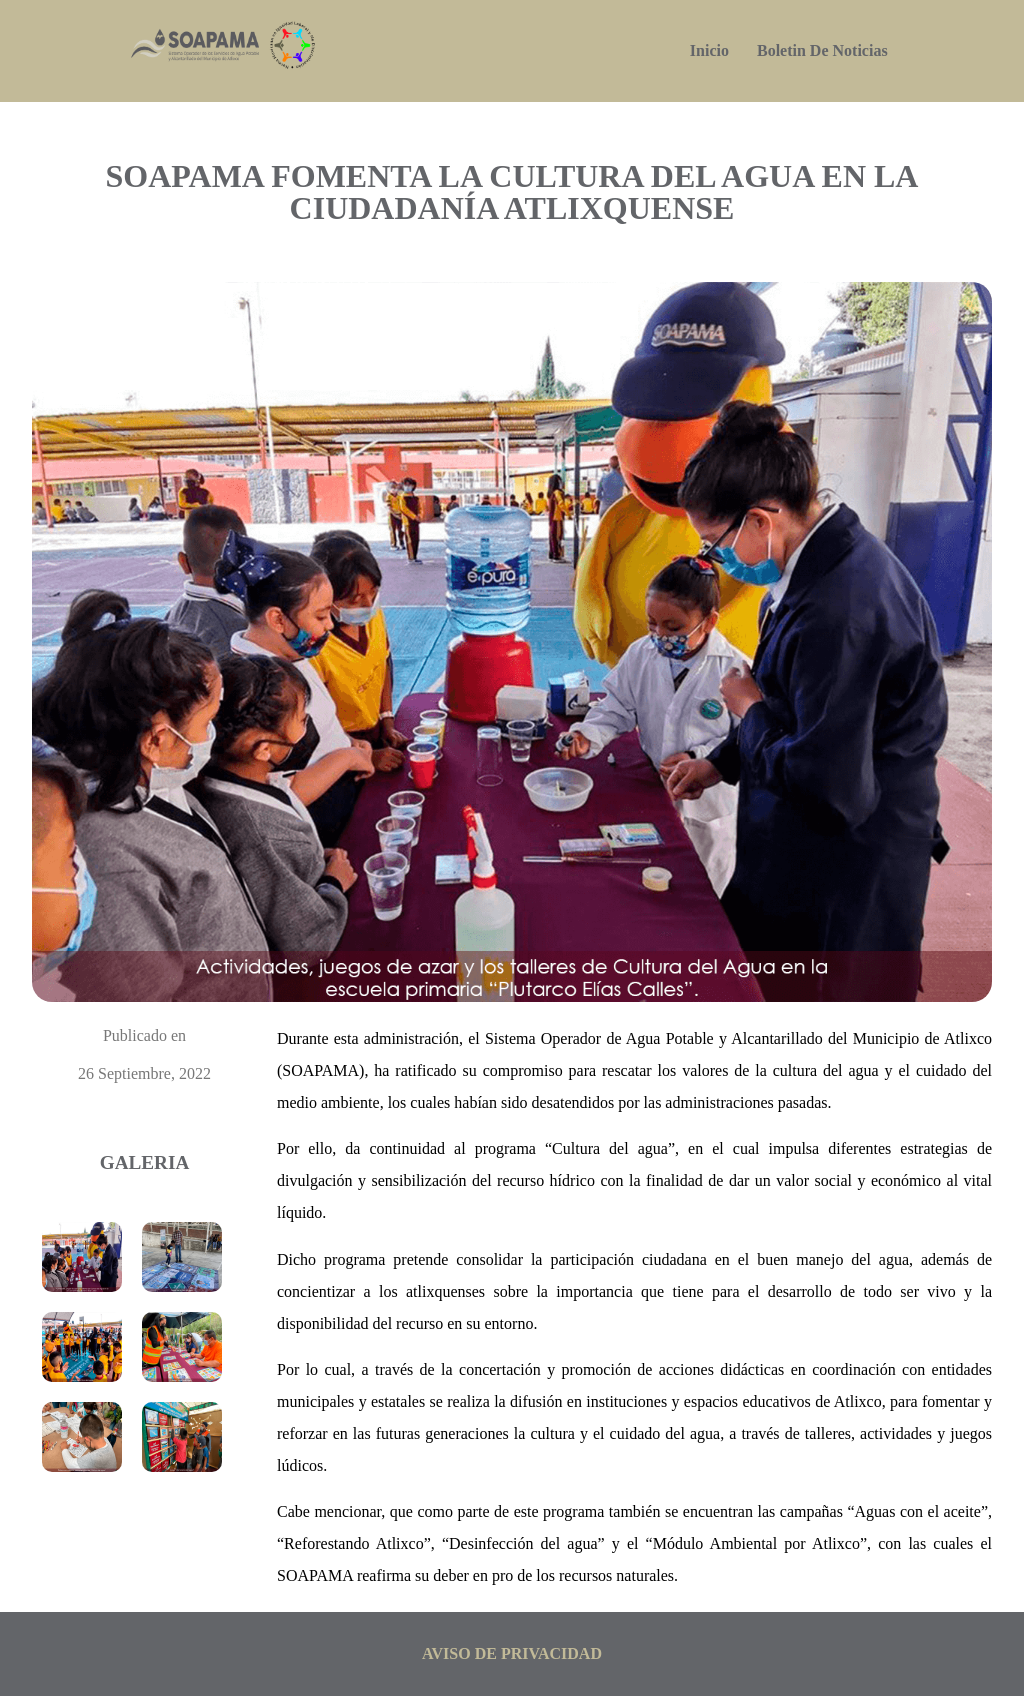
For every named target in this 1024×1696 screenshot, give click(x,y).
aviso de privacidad (512, 1653)
